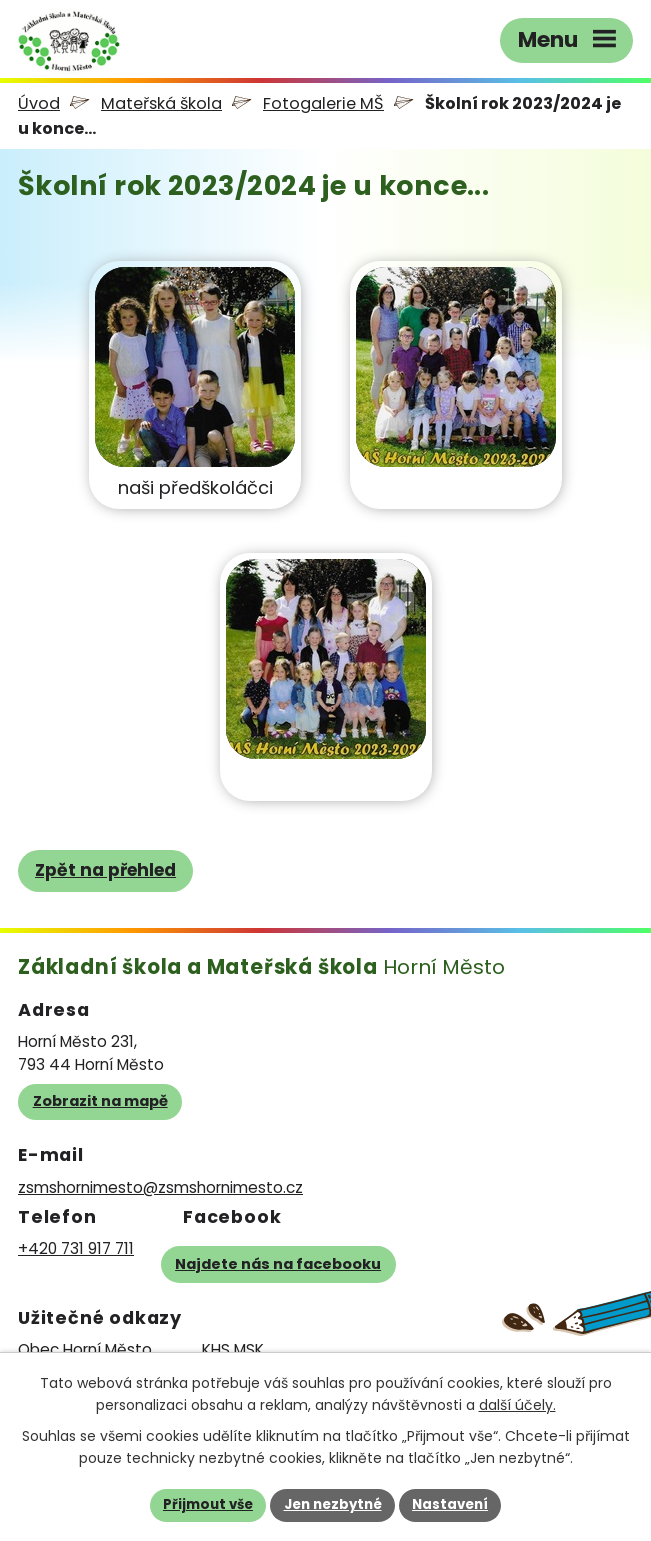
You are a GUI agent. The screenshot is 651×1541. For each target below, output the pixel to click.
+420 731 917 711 (76, 1248)
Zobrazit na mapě (100, 1101)
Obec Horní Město (85, 1349)
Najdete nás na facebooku (278, 1264)
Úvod (39, 103)
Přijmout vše (208, 1504)
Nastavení (450, 1504)
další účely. (517, 1405)
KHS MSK (233, 1349)
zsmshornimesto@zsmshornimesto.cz (160, 1187)
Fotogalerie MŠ (323, 103)
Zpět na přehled (105, 870)
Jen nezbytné (333, 1504)
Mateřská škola (161, 103)
